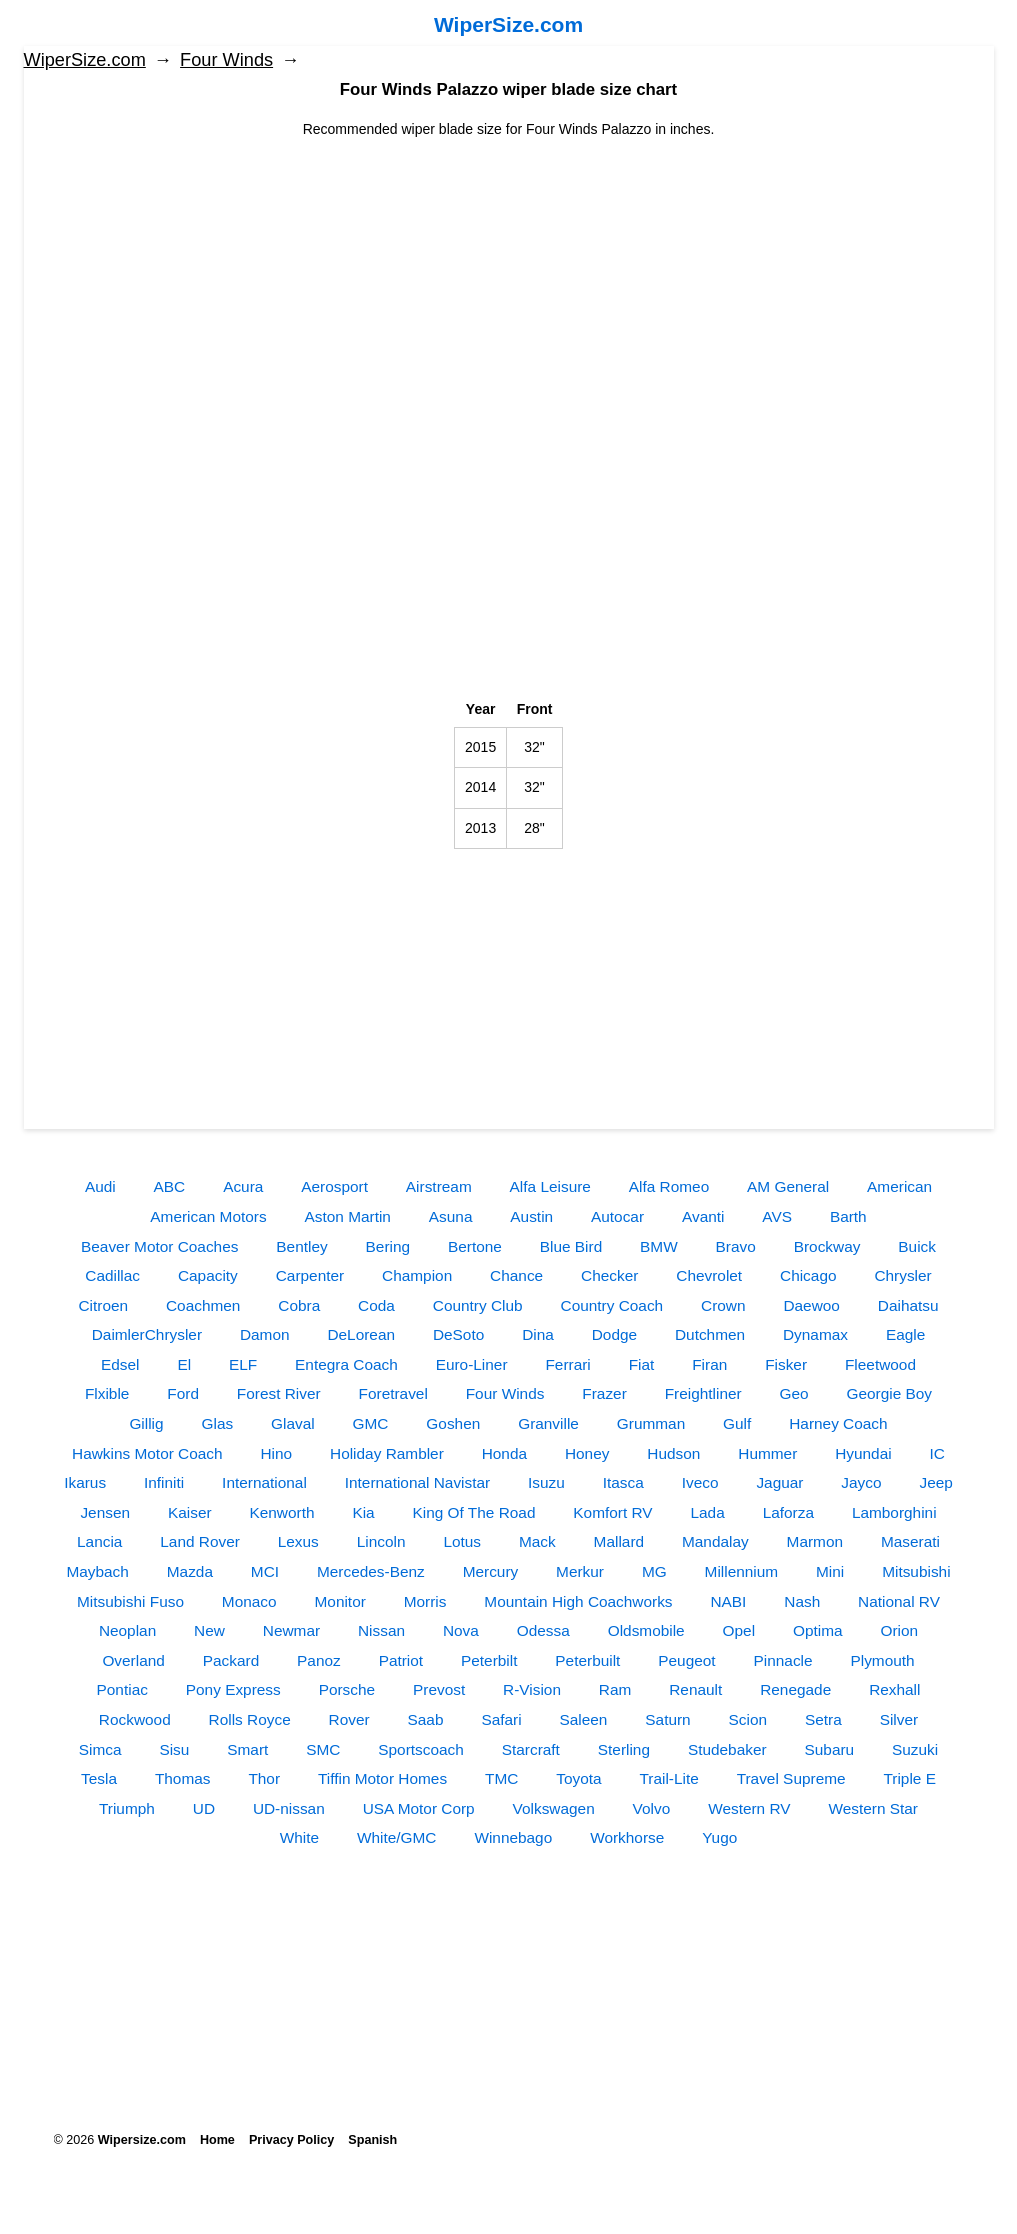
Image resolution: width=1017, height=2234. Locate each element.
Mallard (619, 1541)
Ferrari (567, 1364)
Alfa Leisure (550, 1186)
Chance (516, 1275)
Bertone (475, 1246)
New (209, 1630)
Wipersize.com (142, 2140)
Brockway (827, 1246)
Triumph (127, 1808)
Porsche (347, 1689)
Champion (417, 1275)
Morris (425, 1601)
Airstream (439, 1186)
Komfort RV (612, 1512)
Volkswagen (554, 1808)
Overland (133, 1660)
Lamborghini (894, 1512)
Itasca (623, 1482)
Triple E (909, 1778)
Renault (695, 1689)
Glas (217, 1423)
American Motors (208, 1216)
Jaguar (779, 1482)
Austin (531, 1216)
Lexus (298, 1541)
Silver (899, 1719)
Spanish (372, 2140)
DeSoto (458, 1334)
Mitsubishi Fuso (130, 1601)
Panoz (319, 1660)
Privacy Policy (291, 2140)
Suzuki (915, 1749)
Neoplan (127, 1630)
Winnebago (513, 1837)
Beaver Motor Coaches (159, 1246)
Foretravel (393, 1393)
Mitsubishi (916, 1571)
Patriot (401, 1660)
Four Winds (226, 60)
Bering (388, 1246)
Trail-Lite (668, 1778)
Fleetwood (880, 1364)
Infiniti (164, 1482)
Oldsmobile (646, 1630)
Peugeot (686, 1660)
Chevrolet (709, 1275)
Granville (548, 1423)
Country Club (478, 1305)
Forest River (279, 1393)
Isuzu (546, 1482)
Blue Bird (571, 1246)
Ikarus (85, 1482)
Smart (247, 1749)
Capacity (208, 1275)
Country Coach (612, 1305)
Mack (537, 1541)
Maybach (97, 1571)
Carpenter (310, 1275)
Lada (708, 1512)
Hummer (767, 1453)
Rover (349, 1719)
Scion (748, 1719)
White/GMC (397, 1837)
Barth (848, 1216)
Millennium (742, 1571)
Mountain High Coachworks (578, 1601)
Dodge (614, 1334)
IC (937, 1453)
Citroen (103, 1305)
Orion (899, 1630)
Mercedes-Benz (371, 1571)
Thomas (183, 1778)
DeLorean (361, 1334)
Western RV (749, 1808)
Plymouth (882, 1660)
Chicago (808, 1275)
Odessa (543, 1630)
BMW (659, 1246)
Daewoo (811, 1305)
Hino (276, 1453)
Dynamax (815, 1334)
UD (204, 1808)
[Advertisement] (509, 280)
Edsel (120, 1364)
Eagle (905, 1334)
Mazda (190, 1571)
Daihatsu (908, 1305)
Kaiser (190, 1512)
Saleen (584, 1719)
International (264, 1482)
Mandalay (715, 1541)
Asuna (451, 1216)
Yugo (719, 1837)
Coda (376, 1305)
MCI (265, 1571)
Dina (538, 1334)
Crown (723, 1305)
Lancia (99, 1541)
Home (217, 2140)
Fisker (786, 1364)
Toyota (578, 1778)
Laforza (788, 1512)
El (184, 1364)
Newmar (291, 1630)
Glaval (293, 1423)
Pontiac (122, 1689)
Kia (363, 1512)
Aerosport (334, 1186)
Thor (264, 1778)
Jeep (935, 1482)
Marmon (815, 1541)
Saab (426, 1719)
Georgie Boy (890, 1393)
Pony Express (233, 1689)
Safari (501, 1719)
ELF (243, 1364)
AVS (777, 1216)
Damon (265, 1334)
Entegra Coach (346, 1364)
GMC (371, 1423)
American (899, 1186)
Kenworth (281, 1512)
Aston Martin (348, 1216)
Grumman (651, 1423)
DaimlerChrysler (147, 1334)
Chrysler (902, 1275)
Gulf (737, 1423)
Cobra (299, 1305)
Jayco (861, 1482)
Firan (709, 1364)
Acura (243, 1186)
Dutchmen (710, 1334)
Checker (609, 1275)
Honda (504, 1453)
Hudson (673, 1453)
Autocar (617, 1216)
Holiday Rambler (387, 1453)
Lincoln (381, 1541)
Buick (917, 1246)
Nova (461, 1630)
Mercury (491, 1571)
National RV (899, 1601)
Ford (183, 1393)
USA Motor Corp (419, 1808)
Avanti (703, 1216)
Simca (100, 1749)
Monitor (340, 1601)
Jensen (105, 1512)
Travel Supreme (791, 1778)
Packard (231, 1660)
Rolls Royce (250, 1719)
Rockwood (135, 1719)
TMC (501, 1778)
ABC (170, 1186)
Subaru (830, 1749)
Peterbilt (489, 1660)
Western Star (873, 1808)
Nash (802, 1601)
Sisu (174, 1749)
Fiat (642, 1364)
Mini (830, 1571)
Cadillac (112, 1275)
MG (654, 1571)
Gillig (146, 1423)
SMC (323, 1749)
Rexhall (894, 1689)
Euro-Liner (472, 1364)
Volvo (652, 1808)
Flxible (107, 1393)
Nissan (381, 1630)
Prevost (439, 1689)
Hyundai (863, 1453)
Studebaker (727, 1749)
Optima (818, 1630)
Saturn (667, 1719)
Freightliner (703, 1393)
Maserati (910, 1541)
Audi (100, 1186)
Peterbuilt (587, 1660)
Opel (739, 1630)
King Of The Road (474, 1512)
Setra (823, 1719)
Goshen (453, 1423)
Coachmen (203, 1305)
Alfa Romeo (669, 1186)
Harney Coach (838, 1423)
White (299, 1837)
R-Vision (532, 1689)
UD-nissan (289, 1808)
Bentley (301, 1246)
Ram (615, 1689)
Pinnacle (783, 1660)
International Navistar (417, 1482)
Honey (587, 1453)
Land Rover (200, 1541)
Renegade (795, 1689)
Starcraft (531, 1749)
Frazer (604, 1393)
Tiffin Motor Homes (382, 1778)
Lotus (462, 1541)
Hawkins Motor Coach (147, 1453)
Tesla (99, 1778)
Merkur (580, 1571)
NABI (728, 1601)
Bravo (736, 1246)
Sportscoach (421, 1749)
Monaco (249, 1601)
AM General (788, 1186)
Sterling (624, 1749)
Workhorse (627, 1837)
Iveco (700, 1482)
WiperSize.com (508, 24)
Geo (794, 1393)
